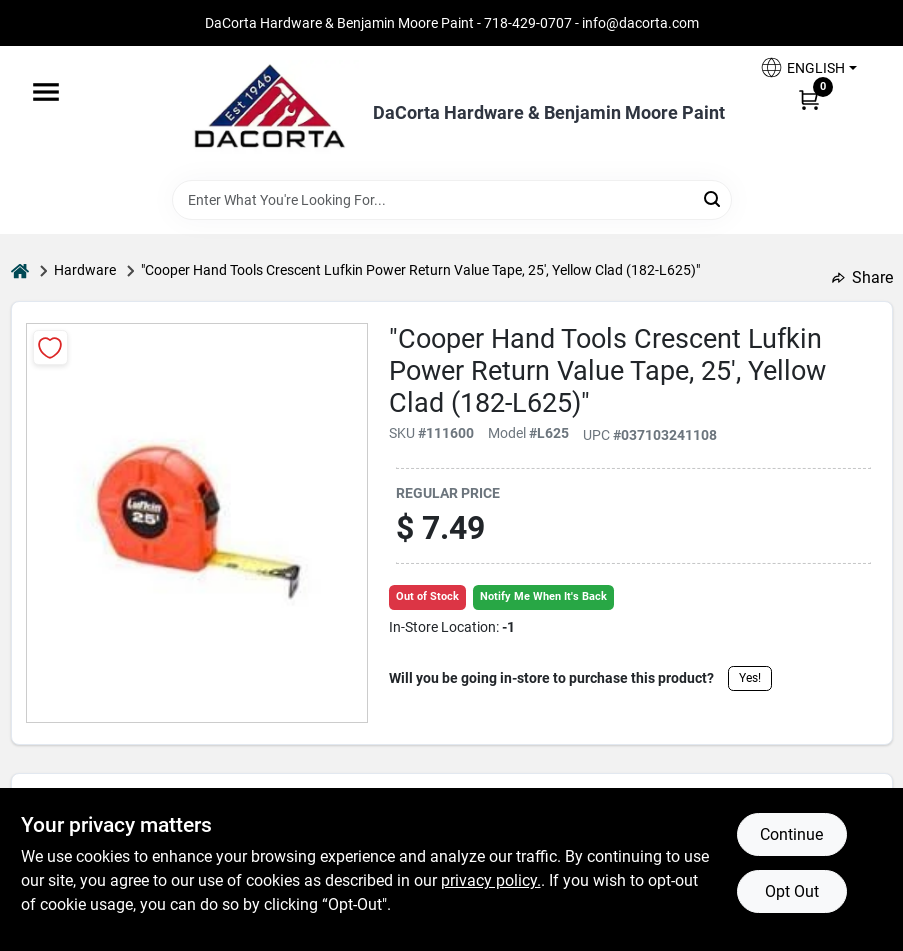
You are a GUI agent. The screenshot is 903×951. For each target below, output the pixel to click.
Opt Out (792, 891)
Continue (791, 834)
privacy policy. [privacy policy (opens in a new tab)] (491, 880)
